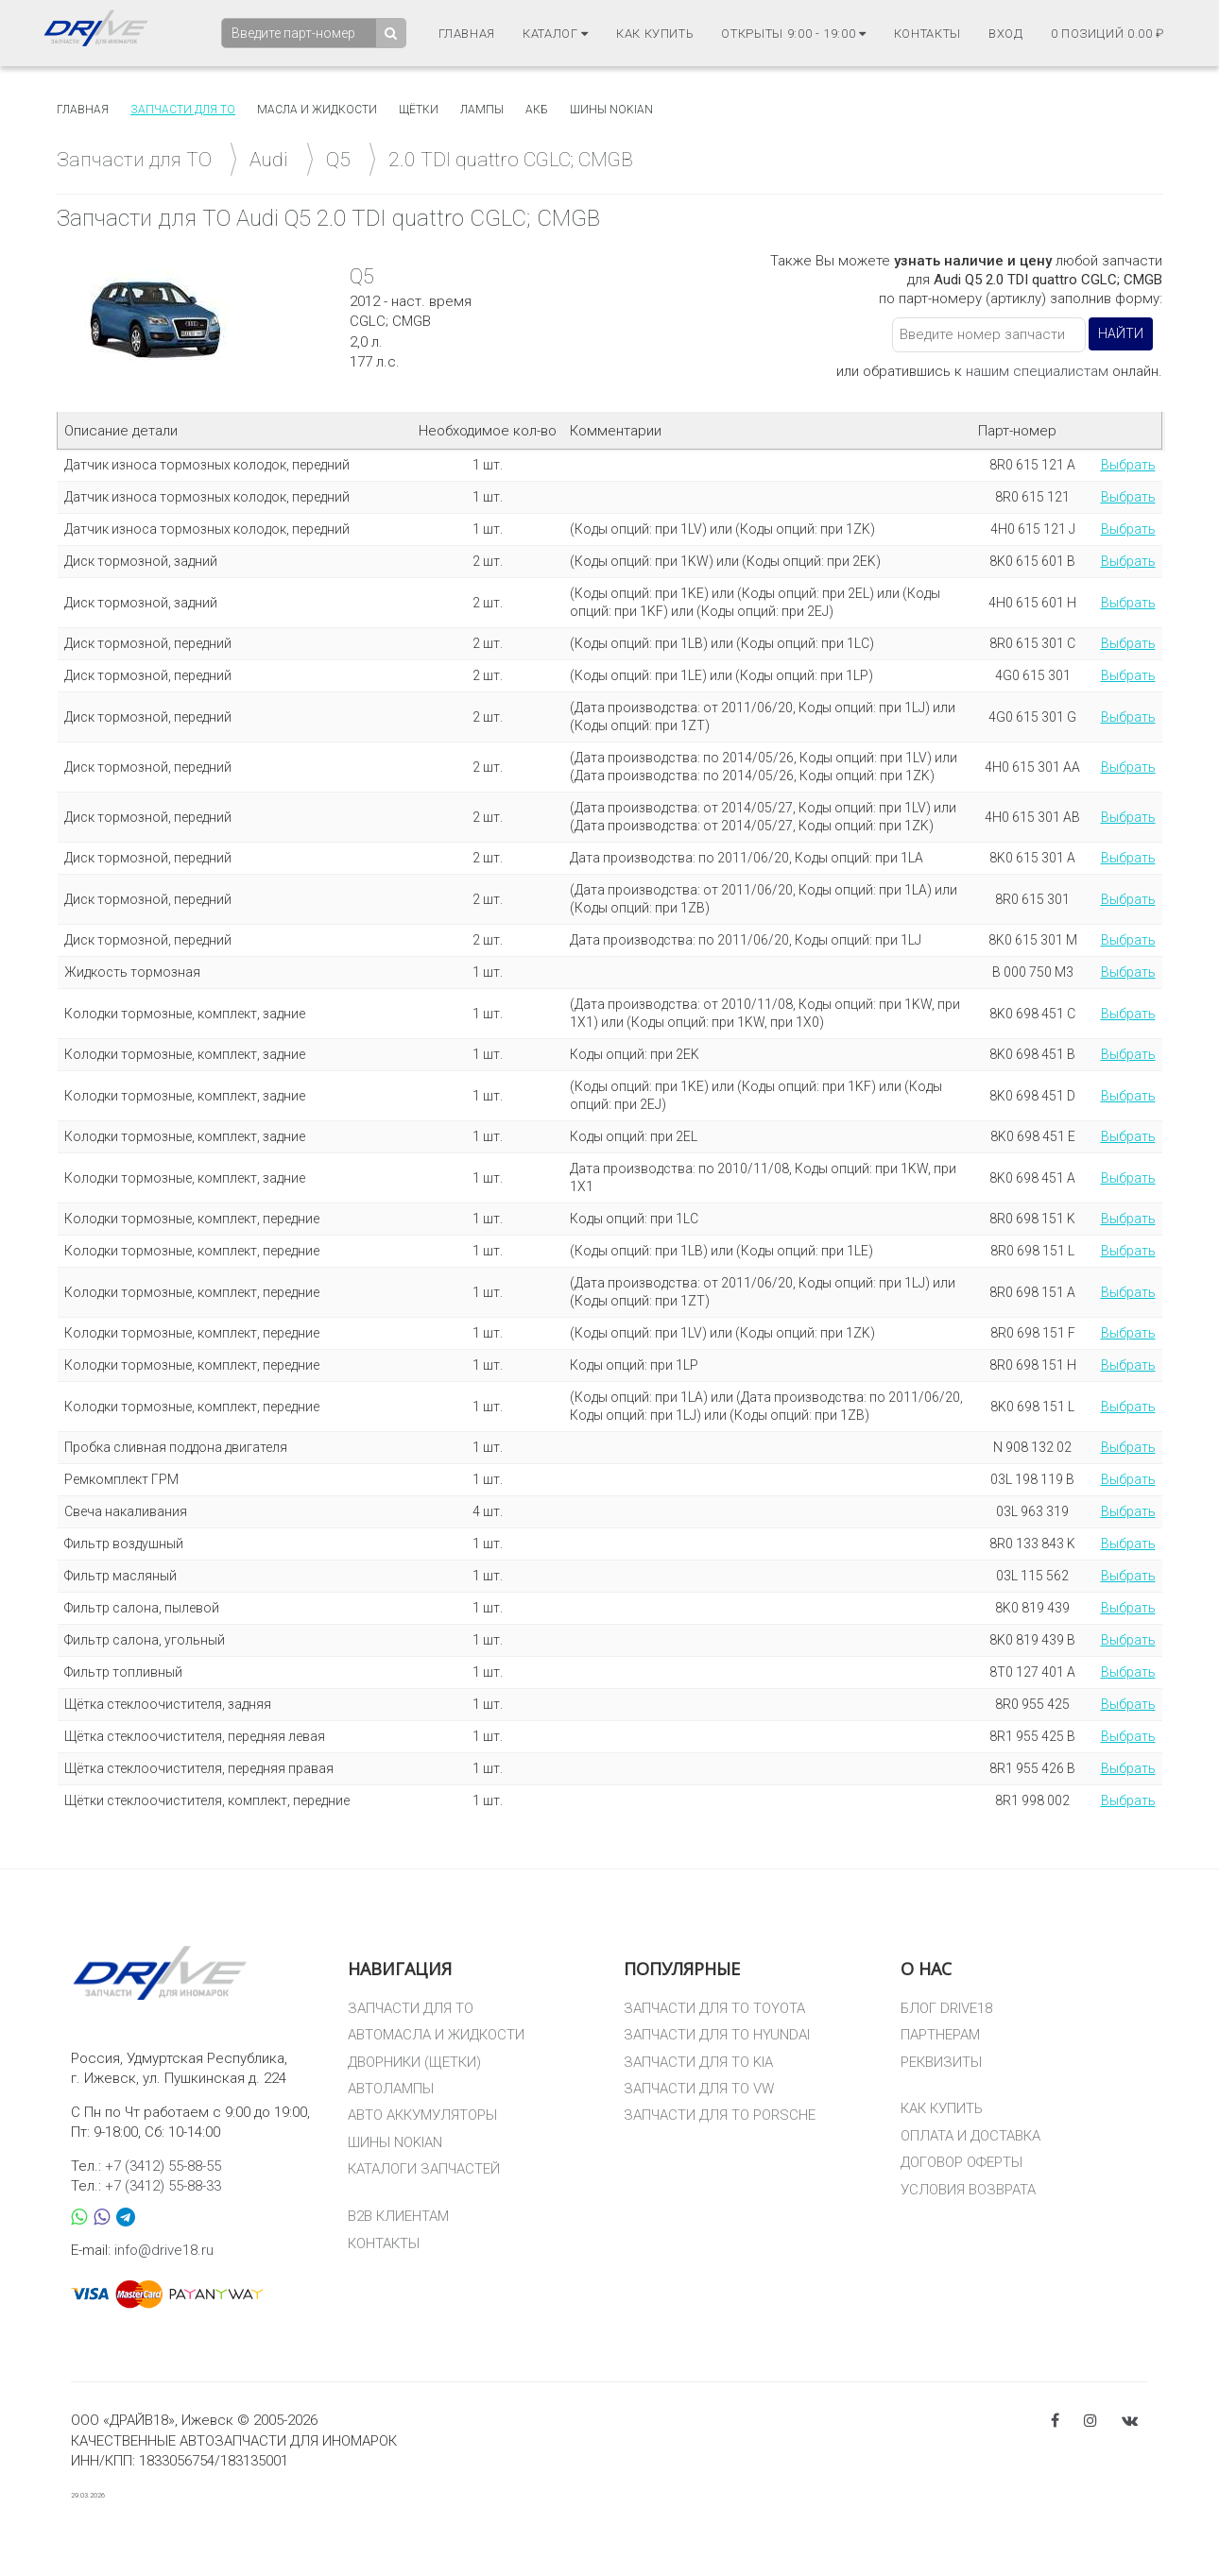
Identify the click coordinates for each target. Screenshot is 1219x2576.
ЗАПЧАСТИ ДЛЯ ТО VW (699, 2088)
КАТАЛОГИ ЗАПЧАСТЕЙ (424, 2168)
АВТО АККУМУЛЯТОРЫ (422, 2115)
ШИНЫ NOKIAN (395, 2142)
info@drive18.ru (164, 2250)
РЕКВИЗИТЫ (941, 2062)
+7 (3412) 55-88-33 (163, 2185)
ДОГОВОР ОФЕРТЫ (961, 2162)
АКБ (536, 109)
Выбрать (1128, 464)
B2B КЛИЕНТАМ (398, 2216)
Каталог (556, 33)
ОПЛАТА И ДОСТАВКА (970, 2135)
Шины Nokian (611, 109)
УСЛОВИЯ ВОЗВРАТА (968, 2189)
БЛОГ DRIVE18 (946, 2008)
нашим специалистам (1037, 371)
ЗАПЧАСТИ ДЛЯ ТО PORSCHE (720, 2115)
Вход (1005, 33)
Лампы (482, 109)
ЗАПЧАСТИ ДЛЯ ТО (410, 2008)
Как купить (655, 33)
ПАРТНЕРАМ (940, 2034)
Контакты (927, 33)
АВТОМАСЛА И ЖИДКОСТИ (436, 2034)
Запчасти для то (182, 109)
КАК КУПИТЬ (942, 2108)
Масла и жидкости (317, 109)
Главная (467, 33)
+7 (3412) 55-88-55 (163, 2166)
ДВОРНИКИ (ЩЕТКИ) (414, 2062)
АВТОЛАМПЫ (391, 2088)
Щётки (418, 109)
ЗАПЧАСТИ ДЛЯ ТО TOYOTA (714, 2008)
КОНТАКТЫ (384, 2243)
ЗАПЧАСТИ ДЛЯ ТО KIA (698, 2062)
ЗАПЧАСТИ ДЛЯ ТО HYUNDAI (717, 2034)
